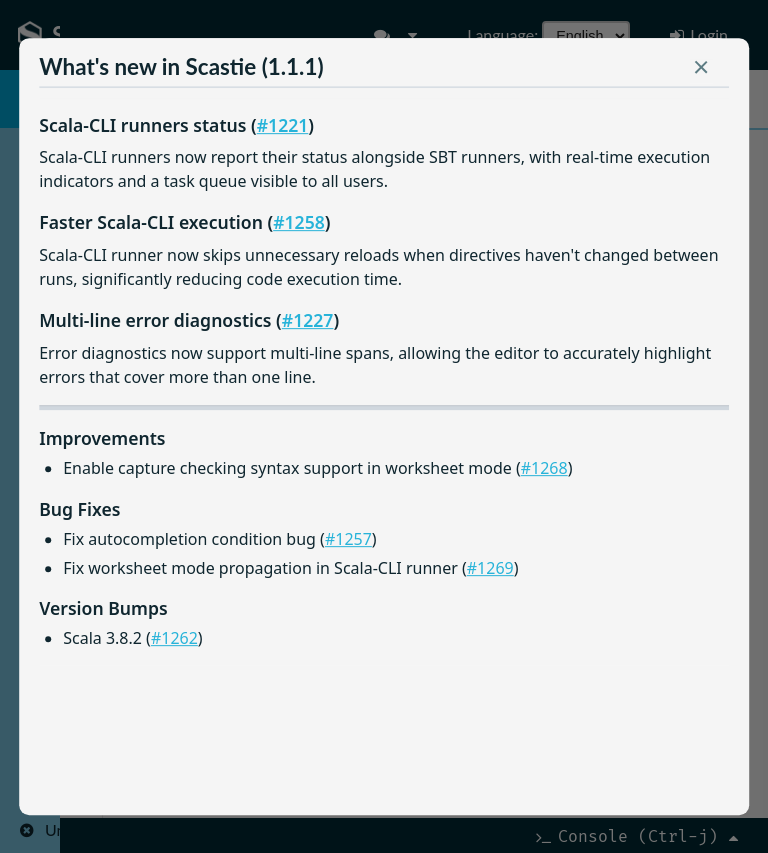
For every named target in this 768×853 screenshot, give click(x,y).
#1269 (490, 568)
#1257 (348, 539)
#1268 (544, 468)
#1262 (174, 638)
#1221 (283, 125)
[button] (701, 71)
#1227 (308, 320)
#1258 (299, 222)
